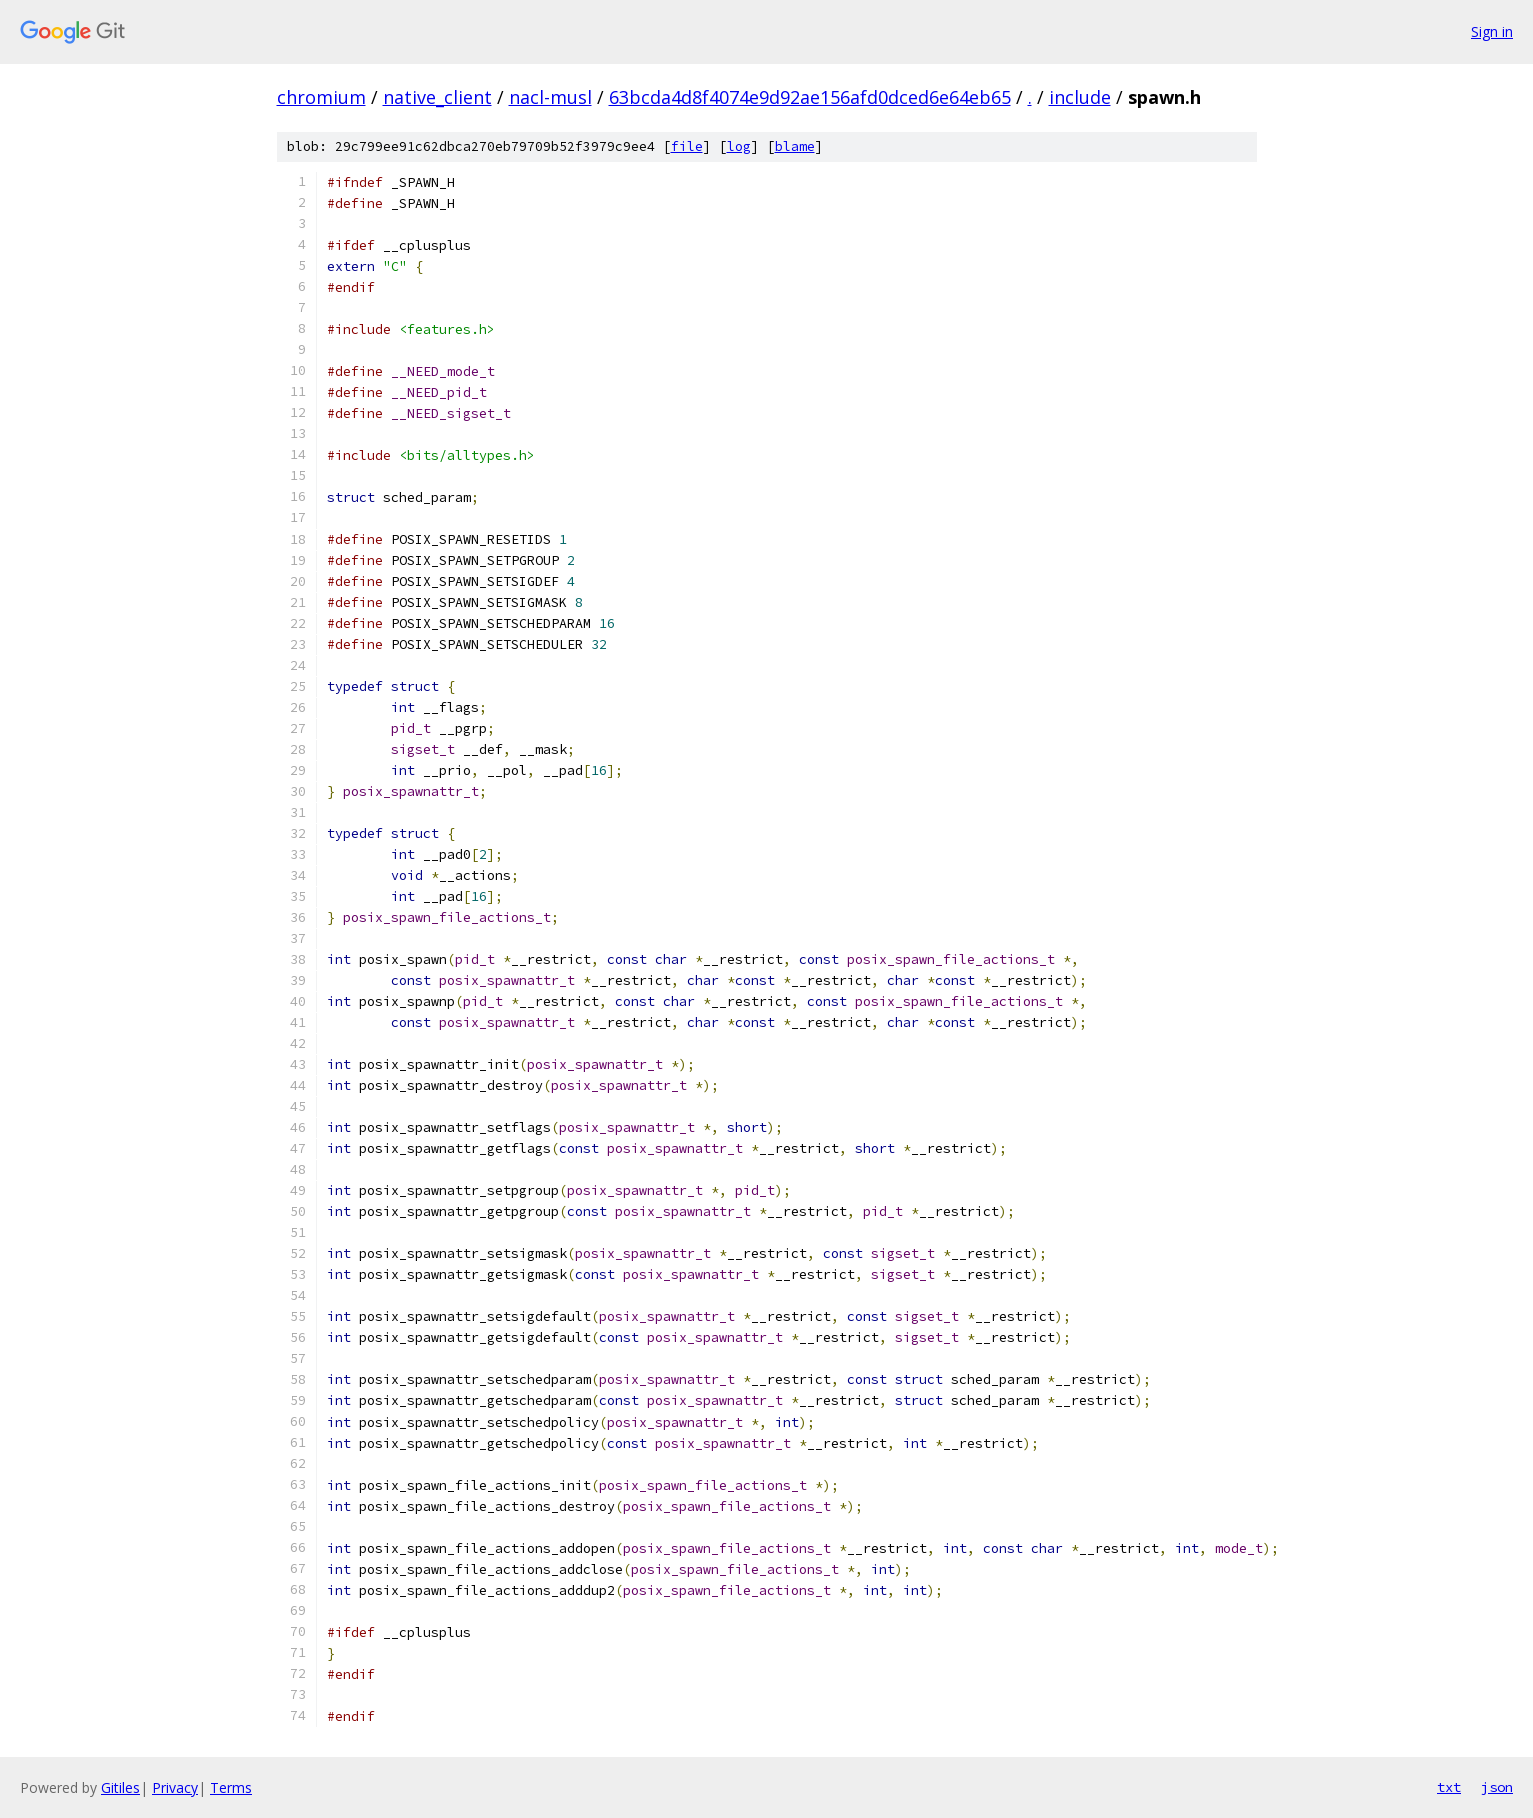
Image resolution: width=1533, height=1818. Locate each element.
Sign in (1492, 31)
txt (1449, 1787)
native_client (437, 97)
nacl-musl (550, 97)
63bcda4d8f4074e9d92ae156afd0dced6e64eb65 (810, 97)
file (687, 146)
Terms (231, 1787)
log (739, 146)
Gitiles (120, 1787)
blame (795, 146)
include (1080, 97)
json (1497, 1787)
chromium (321, 97)
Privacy (175, 1787)
